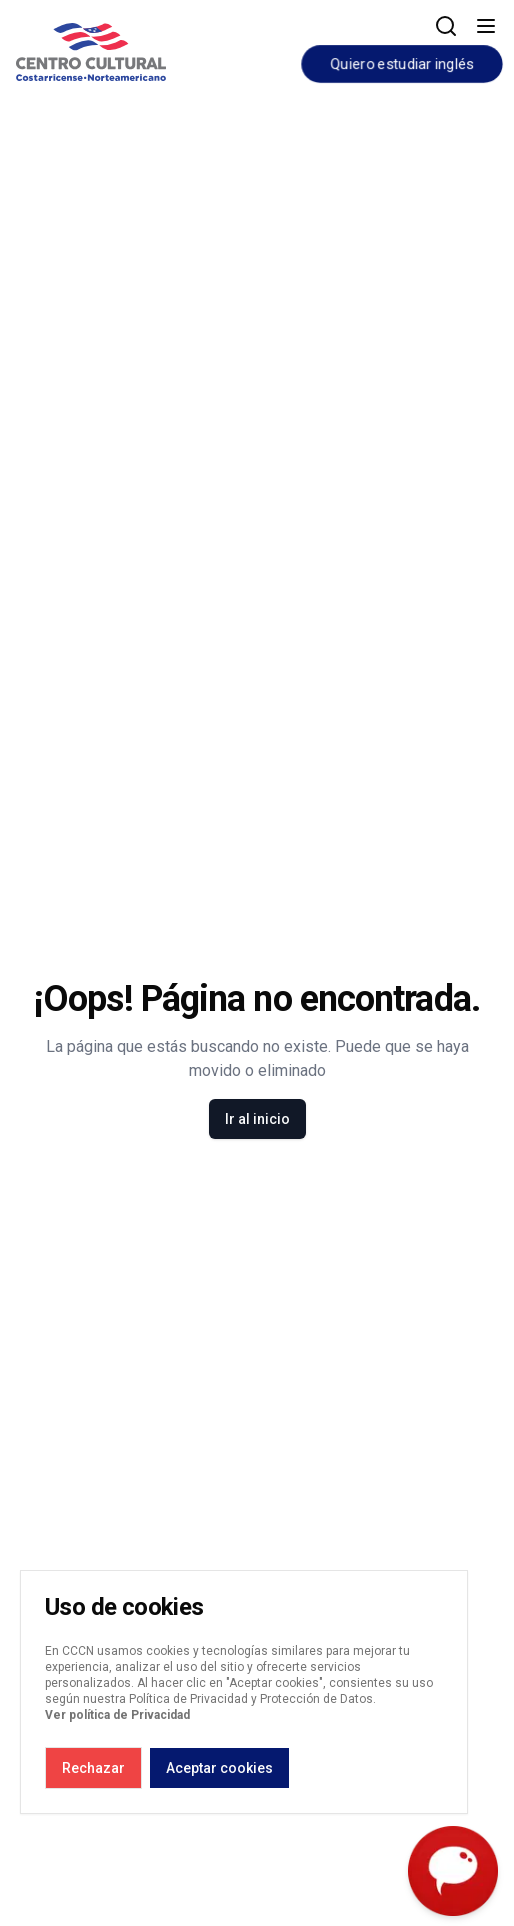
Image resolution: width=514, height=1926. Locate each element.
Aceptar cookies (219, 1768)
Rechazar (93, 1768)
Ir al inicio (257, 1119)
